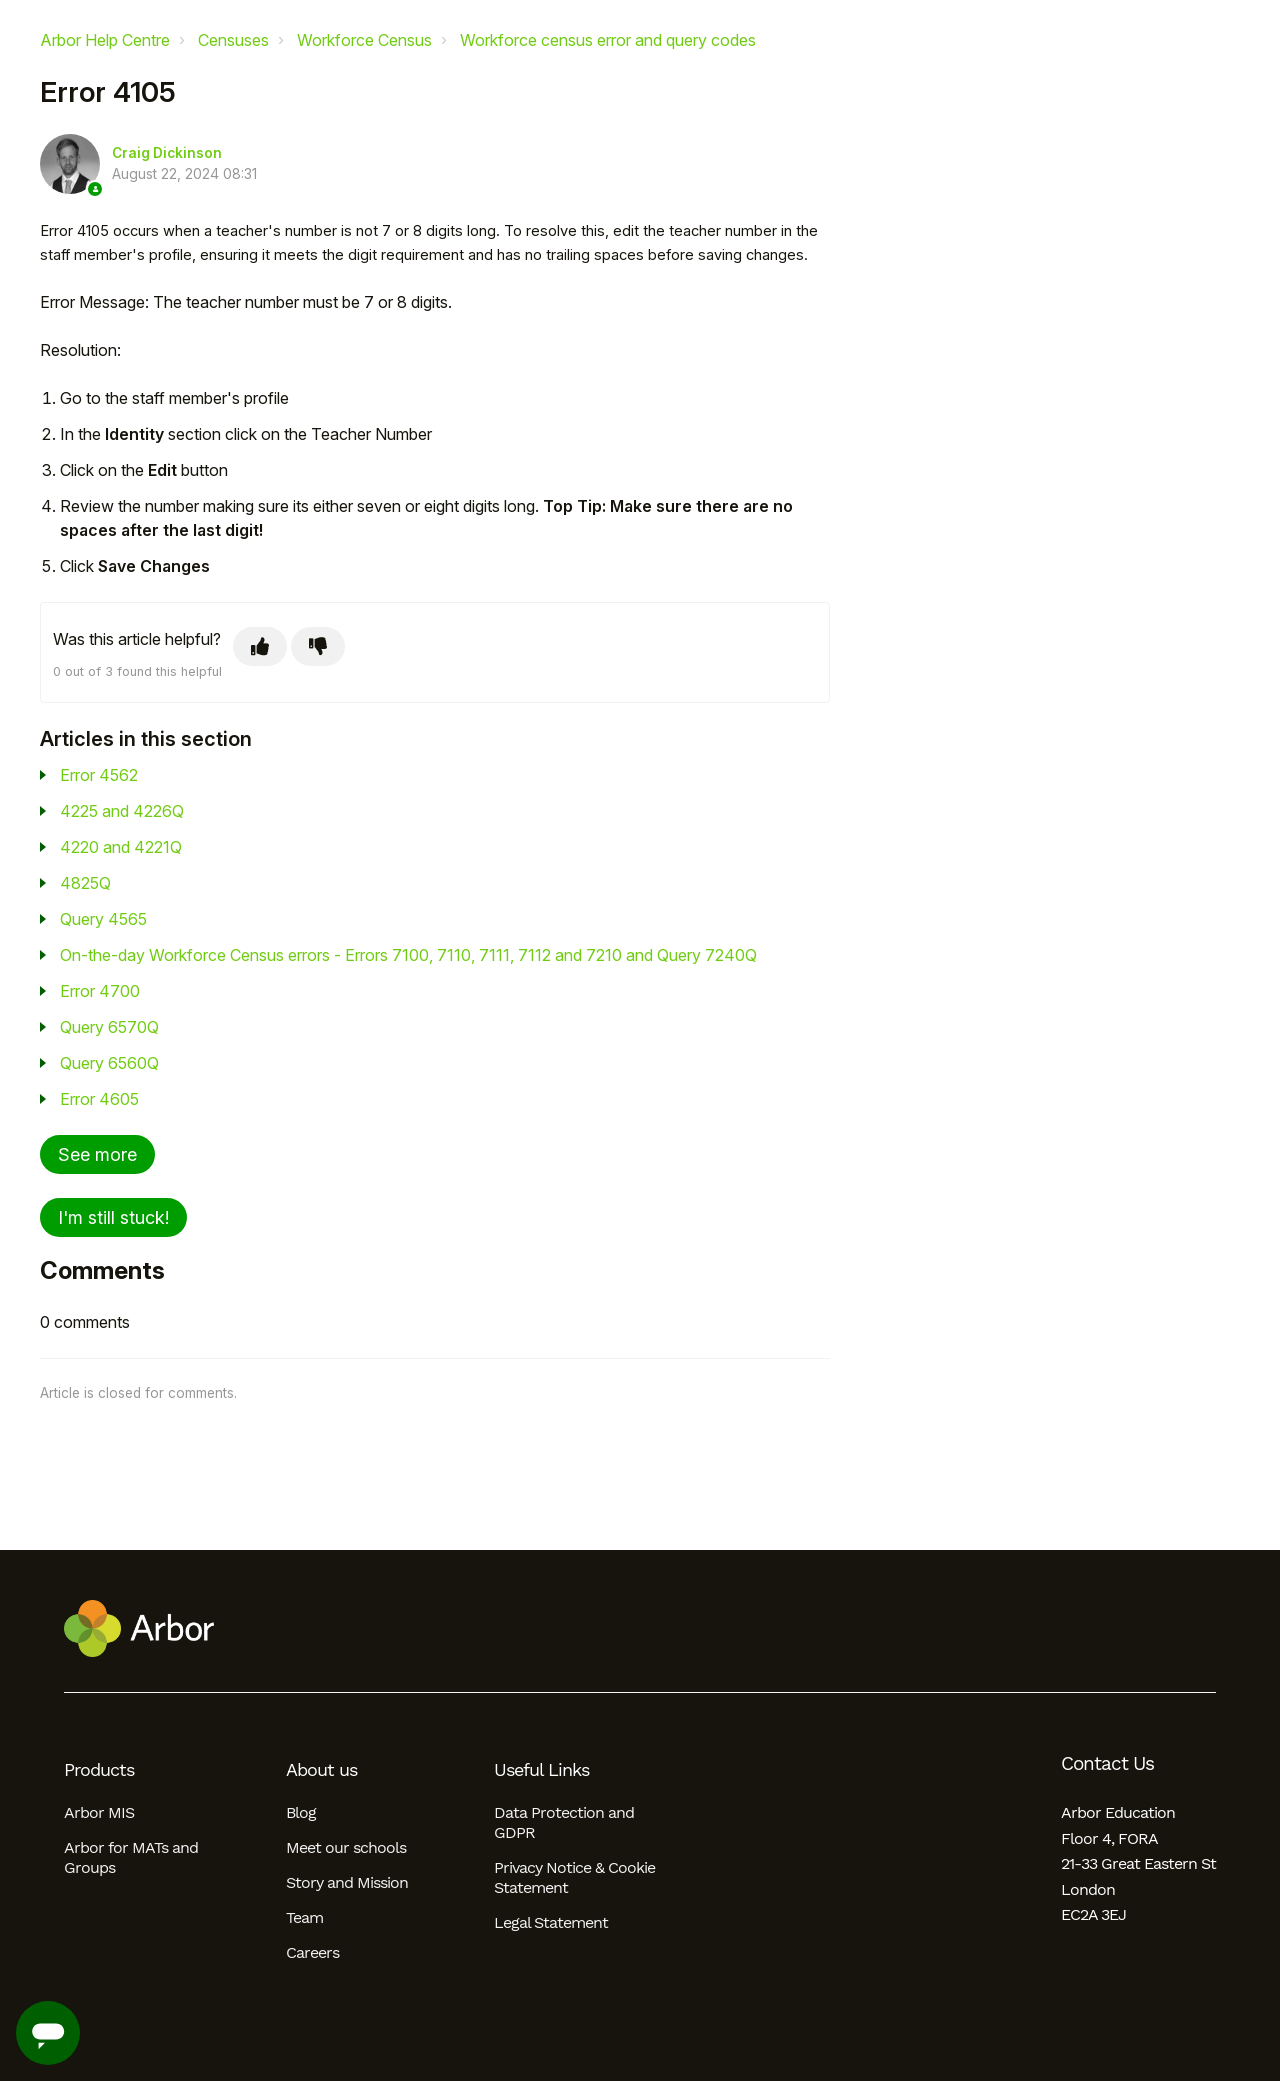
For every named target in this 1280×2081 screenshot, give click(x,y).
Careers (312, 1952)
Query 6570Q (109, 1027)
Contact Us (1107, 1764)
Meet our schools (346, 1847)
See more (97, 1154)
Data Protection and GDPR (564, 1822)
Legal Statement (551, 1922)
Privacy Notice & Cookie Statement (574, 1877)
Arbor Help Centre (105, 40)
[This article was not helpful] (318, 646)
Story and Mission (347, 1882)
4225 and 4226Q (122, 811)
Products (99, 1770)
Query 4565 (103, 919)
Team (304, 1917)
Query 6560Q (109, 1063)
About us (321, 1770)
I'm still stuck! (113, 1217)
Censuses (233, 40)
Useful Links (541, 1770)
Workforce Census (364, 40)
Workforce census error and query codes (608, 40)
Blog (301, 1812)
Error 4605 (99, 1099)
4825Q (85, 883)
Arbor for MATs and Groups (131, 1857)
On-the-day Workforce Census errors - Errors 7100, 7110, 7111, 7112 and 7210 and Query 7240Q (408, 955)
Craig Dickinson (167, 153)
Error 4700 (100, 991)
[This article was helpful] (260, 646)
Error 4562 (99, 775)
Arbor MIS (99, 1812)
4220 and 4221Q (121, 847)
